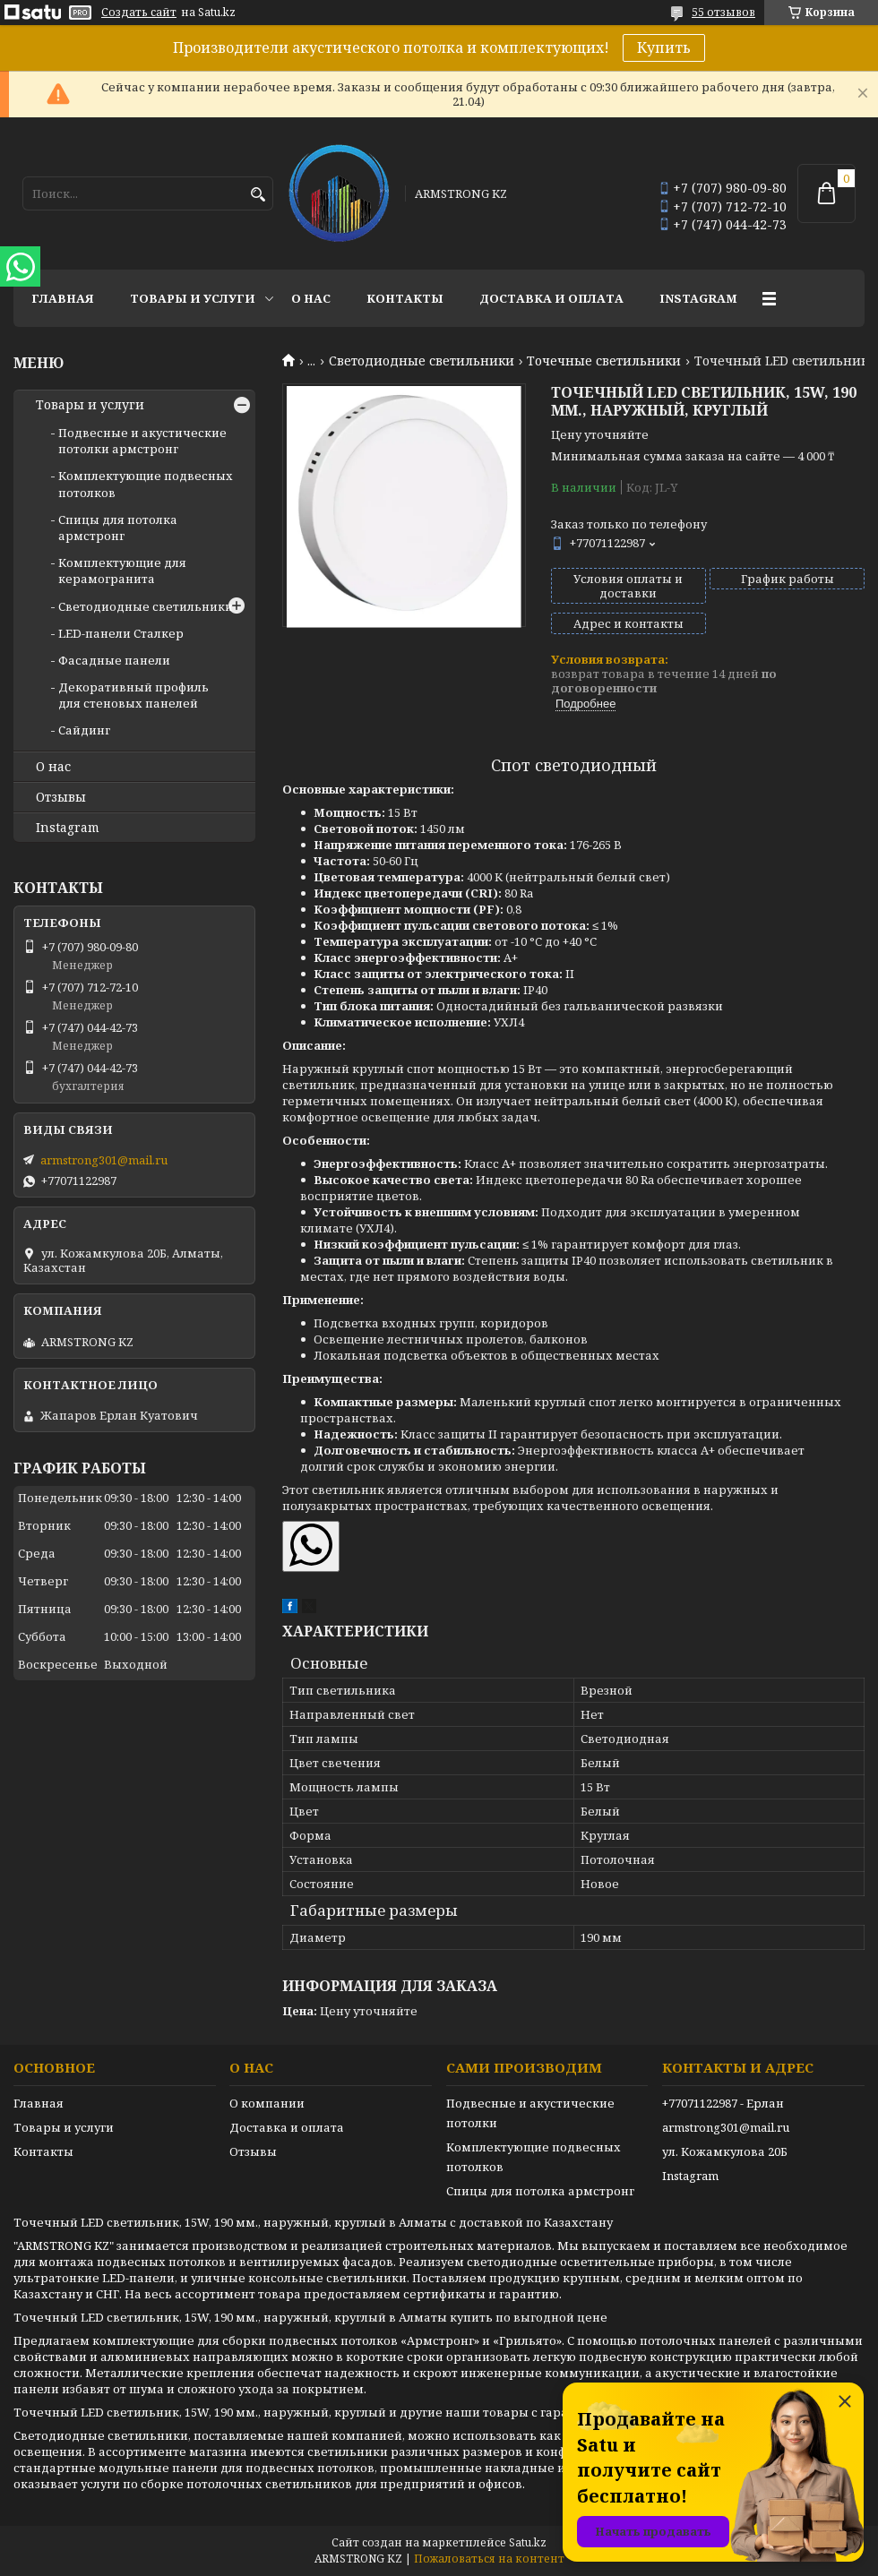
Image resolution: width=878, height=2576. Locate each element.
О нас (311, 298)
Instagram (698, 298)
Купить (664, 47)
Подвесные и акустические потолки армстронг (142, 441)
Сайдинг (84, 730)
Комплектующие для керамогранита (122, 570)
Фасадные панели (114, 660)
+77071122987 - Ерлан (723, 2103)
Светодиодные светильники (421, 361)
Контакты (404, 298)
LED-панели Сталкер (121, 633)
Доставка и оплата (551, 298)
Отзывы (61, 797)
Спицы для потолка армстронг (117, 527)
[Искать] (257, 194)
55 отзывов (723, 12)
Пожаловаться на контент (489, 2558)
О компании (267, 2103)
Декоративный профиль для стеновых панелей (133, 695)
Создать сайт (138, 12)
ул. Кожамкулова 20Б (725, 2151)
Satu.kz (528, 2542)
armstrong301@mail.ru (104, 1160)
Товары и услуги (192, 298)
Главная (62, 298)
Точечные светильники (604, 361)
